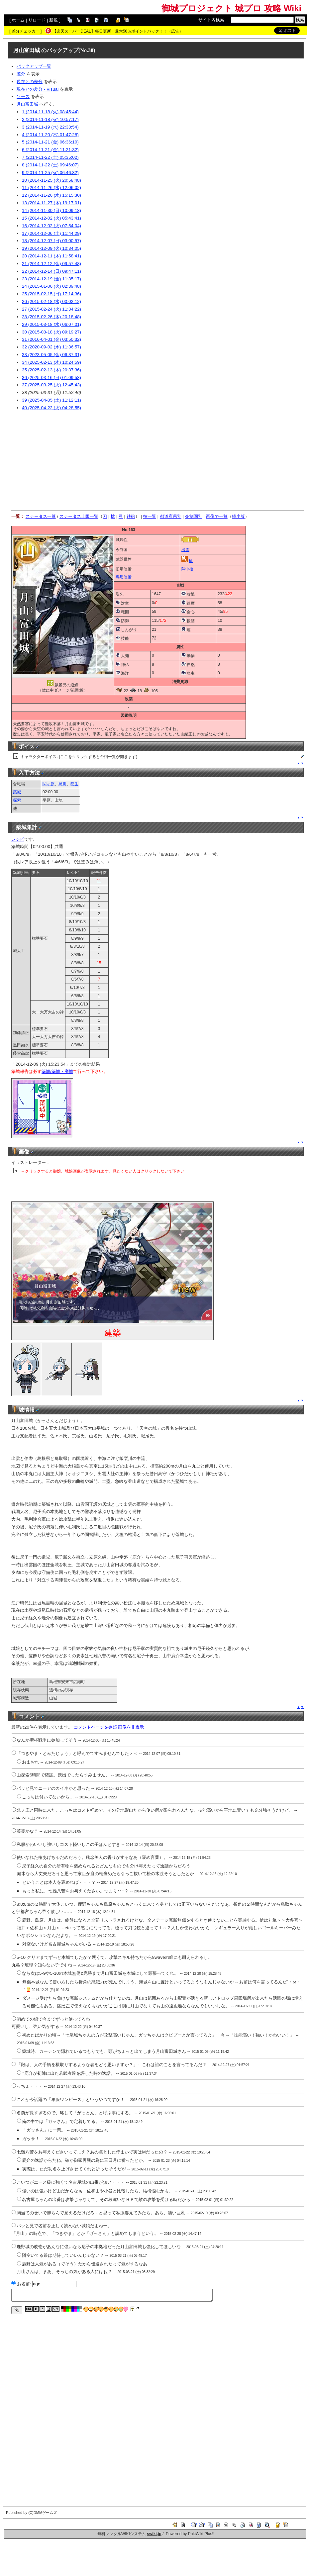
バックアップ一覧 (34, 66)
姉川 (62, 784)
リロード (37, 20)
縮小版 (238, 516)
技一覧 (149, 516)
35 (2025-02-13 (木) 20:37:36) (51, 369)
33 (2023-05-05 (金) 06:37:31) (51, 354)
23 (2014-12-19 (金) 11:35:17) (51, 278)
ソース (23, 96)
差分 (21, 73)
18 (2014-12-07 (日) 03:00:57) (51, 240)
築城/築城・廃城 (57, 1071)
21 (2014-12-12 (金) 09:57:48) (51, 263)
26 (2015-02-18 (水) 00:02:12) (51, 301)
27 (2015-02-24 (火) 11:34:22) (51, 309)
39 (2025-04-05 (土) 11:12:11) (51, 400)
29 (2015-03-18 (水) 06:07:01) (51, 324)
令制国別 (193, 516)
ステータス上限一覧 (78, 516)
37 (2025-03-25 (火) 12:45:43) (51, 384)
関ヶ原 (48, 784)
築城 (17, 792)
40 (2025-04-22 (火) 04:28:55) (51, 407)
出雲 (185, 549)
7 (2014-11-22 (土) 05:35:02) (50, 157)
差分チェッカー (26, 31)
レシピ (17, 839)
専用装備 (124, 577)
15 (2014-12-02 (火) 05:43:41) (51, 218)
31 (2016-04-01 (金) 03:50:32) (51, 339)
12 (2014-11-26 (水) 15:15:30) (51, 195)
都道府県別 (170, 516)
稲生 (74, 784)
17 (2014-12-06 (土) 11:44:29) (51, 233)
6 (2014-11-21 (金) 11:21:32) (50, 149)
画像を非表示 (131, 1727)
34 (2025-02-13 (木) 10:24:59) (51, 362)
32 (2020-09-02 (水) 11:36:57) (51, 346)
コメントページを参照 (95, 1727)
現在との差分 (30, 81)
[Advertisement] (157, 460)
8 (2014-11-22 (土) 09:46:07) (50, 164)
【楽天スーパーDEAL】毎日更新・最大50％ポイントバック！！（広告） (117, 31)
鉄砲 (131, 516)
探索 (17, 800)
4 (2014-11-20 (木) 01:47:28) (50, 134)
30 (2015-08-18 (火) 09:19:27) (51, 332)
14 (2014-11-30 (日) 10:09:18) (51, 210)
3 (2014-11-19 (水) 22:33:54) (50, 127)
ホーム (18, 20)
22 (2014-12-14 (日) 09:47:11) (51, 271)
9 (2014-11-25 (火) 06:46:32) (50, 172)
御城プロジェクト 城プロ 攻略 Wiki (231, 8)
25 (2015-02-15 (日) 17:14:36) (51, 293)
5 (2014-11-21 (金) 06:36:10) (50, 142)
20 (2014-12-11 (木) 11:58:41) (51, 255)
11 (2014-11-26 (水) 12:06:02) (51, 187)
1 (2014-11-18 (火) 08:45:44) (50, 111)
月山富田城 (26, 50)
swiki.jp (154, 2533)
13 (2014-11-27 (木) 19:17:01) (51, 202)
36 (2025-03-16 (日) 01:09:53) (51, 377)
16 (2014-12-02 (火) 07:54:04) (51, 225)
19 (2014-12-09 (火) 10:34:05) (51, 248)
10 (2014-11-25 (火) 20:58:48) (51, 180)
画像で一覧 (217, 516)
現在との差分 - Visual (37, 89)
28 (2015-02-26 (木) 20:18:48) (51, 316)
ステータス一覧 (41, 516)
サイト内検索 (211, 19)
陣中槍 (187, 569)
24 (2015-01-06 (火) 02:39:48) (51, 286)
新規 (53, 20)
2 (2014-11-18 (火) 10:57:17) (50, 119)
